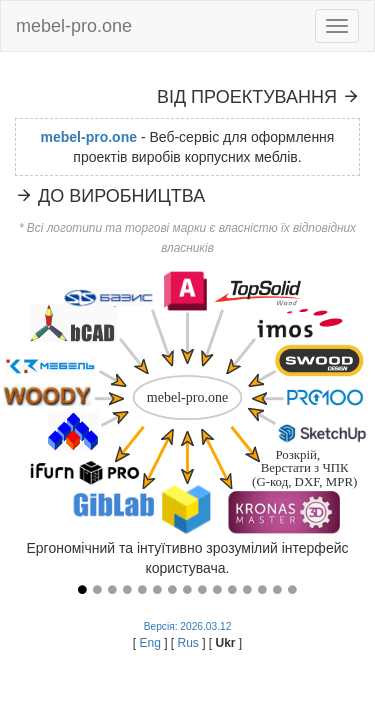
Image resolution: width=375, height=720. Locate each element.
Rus (189, 643)
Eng (151, 643)
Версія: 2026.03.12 (188, 626)
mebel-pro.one (74, 26)
